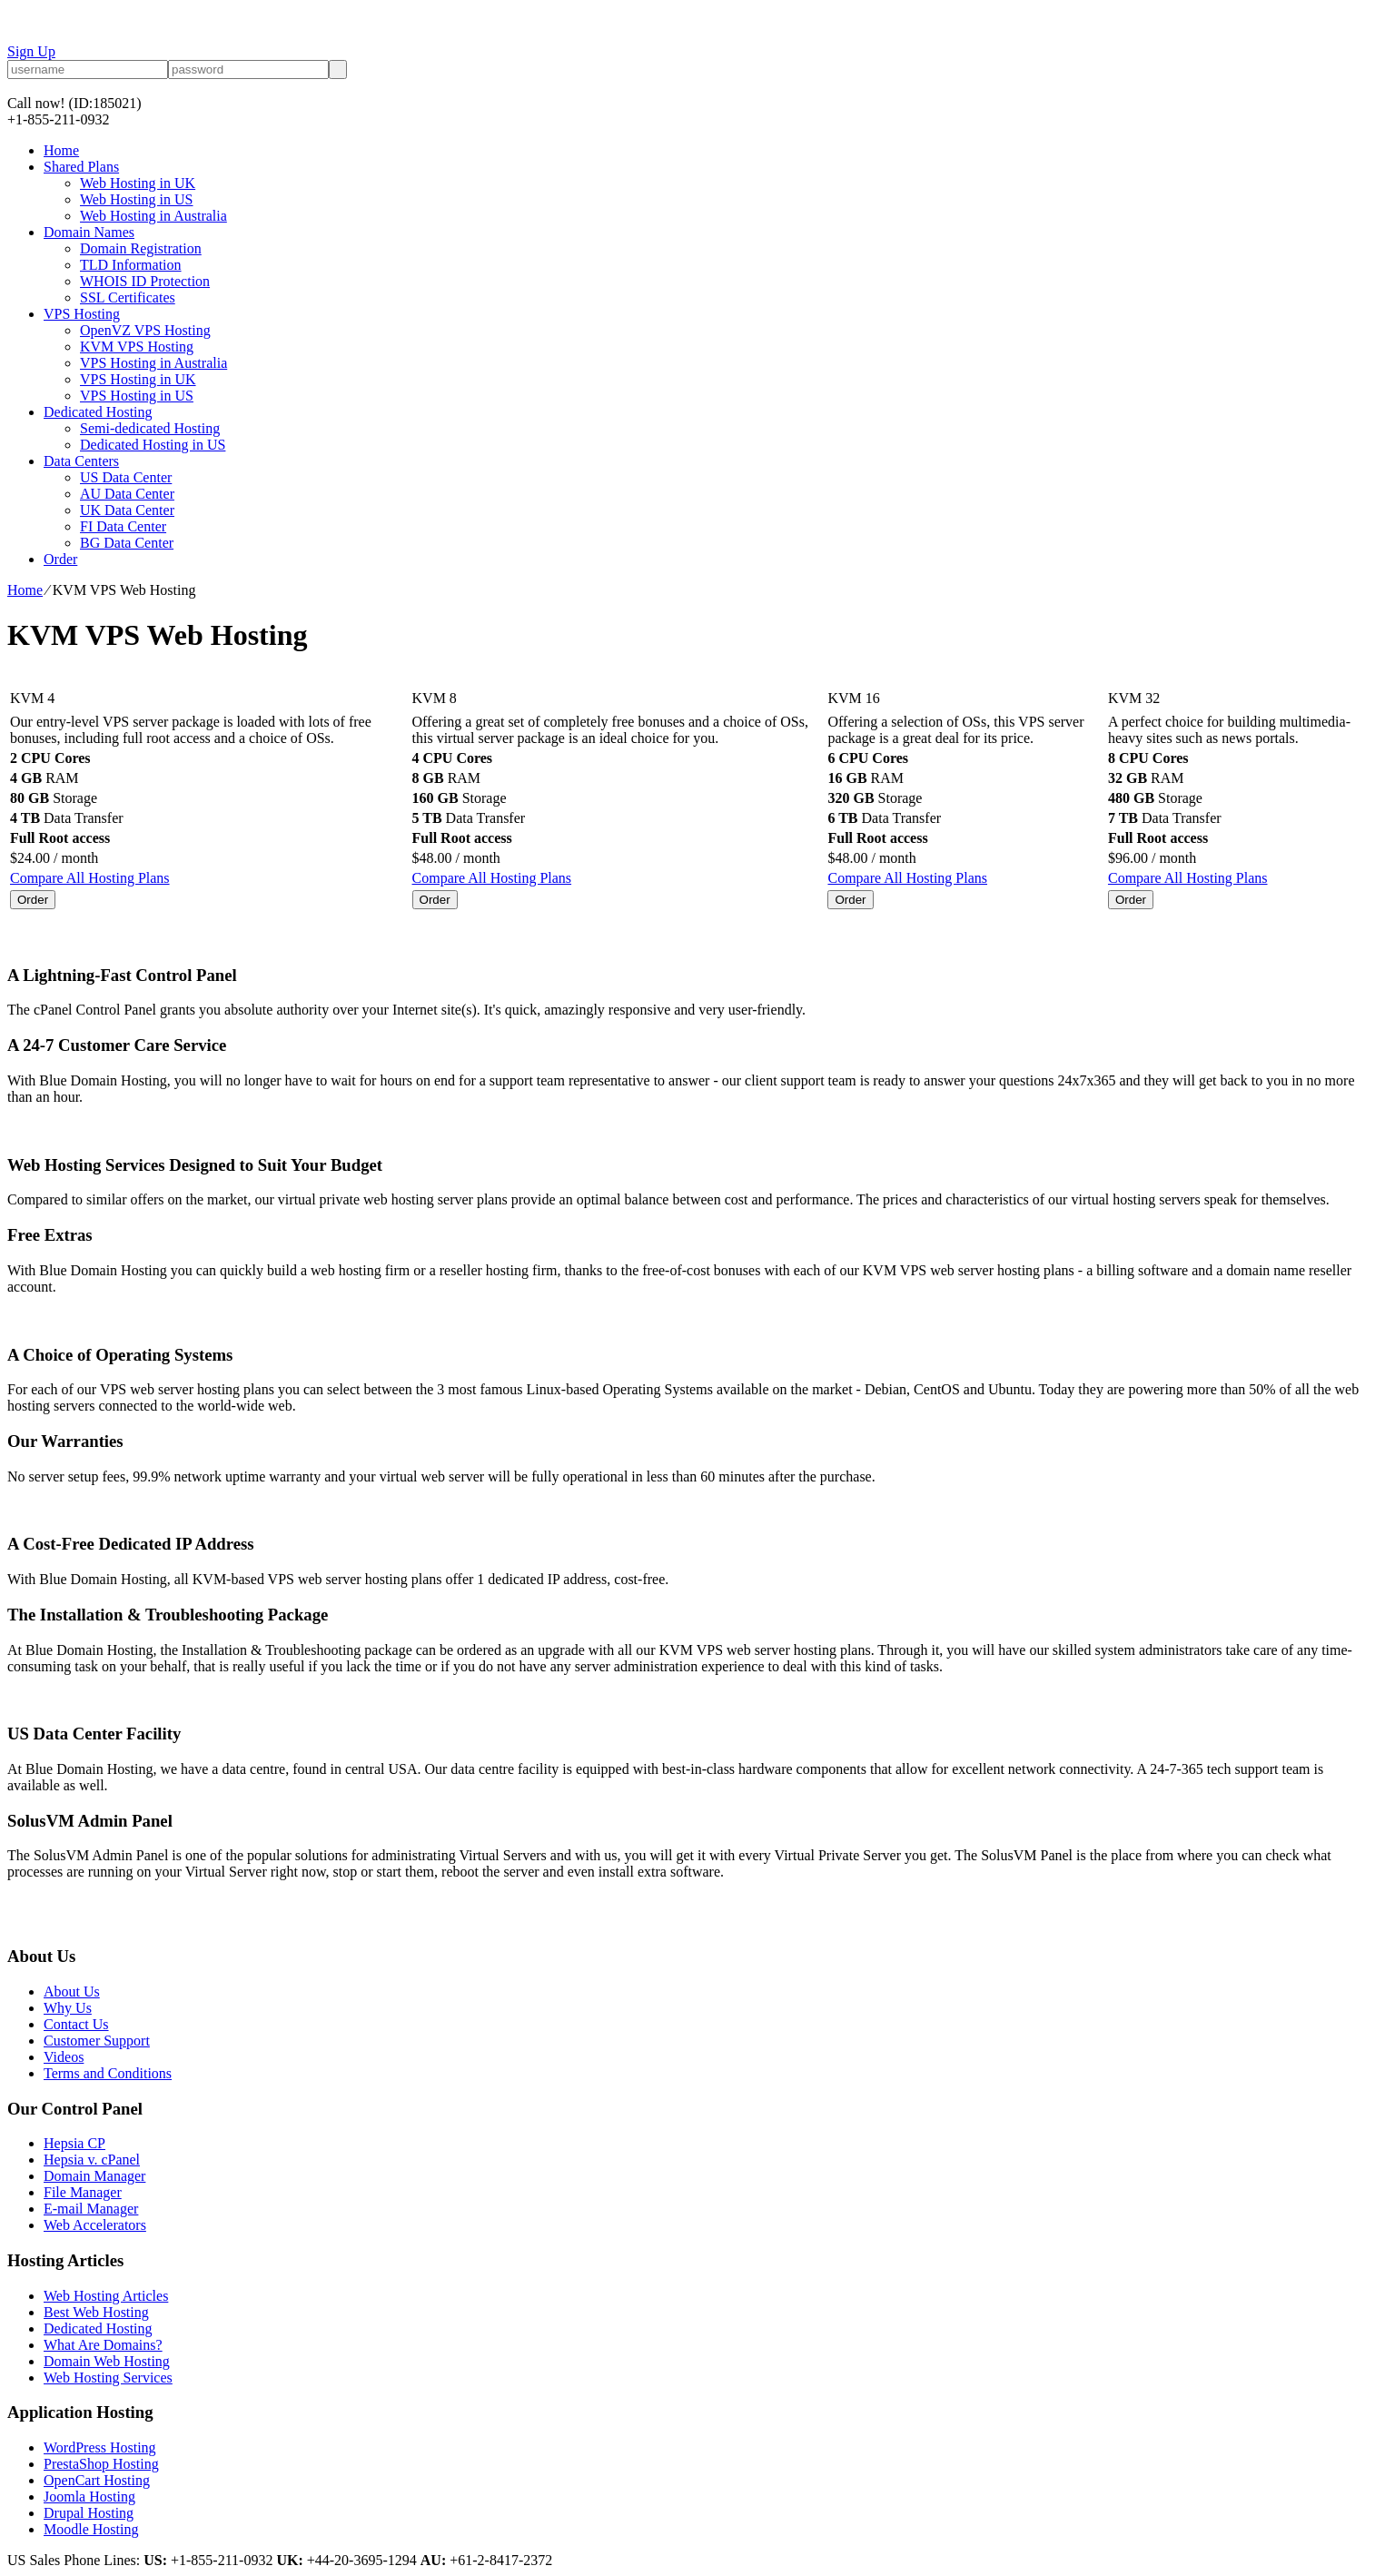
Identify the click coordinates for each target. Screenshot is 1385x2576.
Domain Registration (141, 248)
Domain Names (89, 232)
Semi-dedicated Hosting (150, 428)
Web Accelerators (95, 2225)
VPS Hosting (82, 314)
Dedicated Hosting (98, 412)
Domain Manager (94, 2176)
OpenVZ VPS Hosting (145, 330)
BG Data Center (126, 542)
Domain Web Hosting (107, 2361)
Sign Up (31, 51)
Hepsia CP (74, 2143)
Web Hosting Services (108, 2377)
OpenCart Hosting (97, 2480)
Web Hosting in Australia (153, 215)
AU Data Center (127, 493)
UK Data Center (127, 510)
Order (60, 559)
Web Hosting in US (136, 199)
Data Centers (81, 461)
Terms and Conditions (108, 2073)
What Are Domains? (103, 2345)
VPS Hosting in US (136, 395)
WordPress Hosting (100, 2447)
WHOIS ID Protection (145, 281)
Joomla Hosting (89, 2496)
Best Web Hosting (96, 2312)
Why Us (68, 2008)
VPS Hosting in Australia (153, 363)
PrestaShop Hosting (101, 2464)
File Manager (83, 2192)
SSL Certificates (127, 297)
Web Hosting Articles (106, 2296)
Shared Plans (81, 166)
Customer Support (97, 2040)
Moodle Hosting (91, 2529)
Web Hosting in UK (137, 183)
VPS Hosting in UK (138, 379)
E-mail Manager (91, 2208)
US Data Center (126, 477)
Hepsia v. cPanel (92, 2159)
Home (61, 150)
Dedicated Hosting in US (152, 444)
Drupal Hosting (89, 2513)
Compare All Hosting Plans (90, 878)
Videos (64, 2057)
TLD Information (131, 264)
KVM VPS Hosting (136, 346)
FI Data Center (123, 526)
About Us (72, 1991)
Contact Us (76, 2024)
